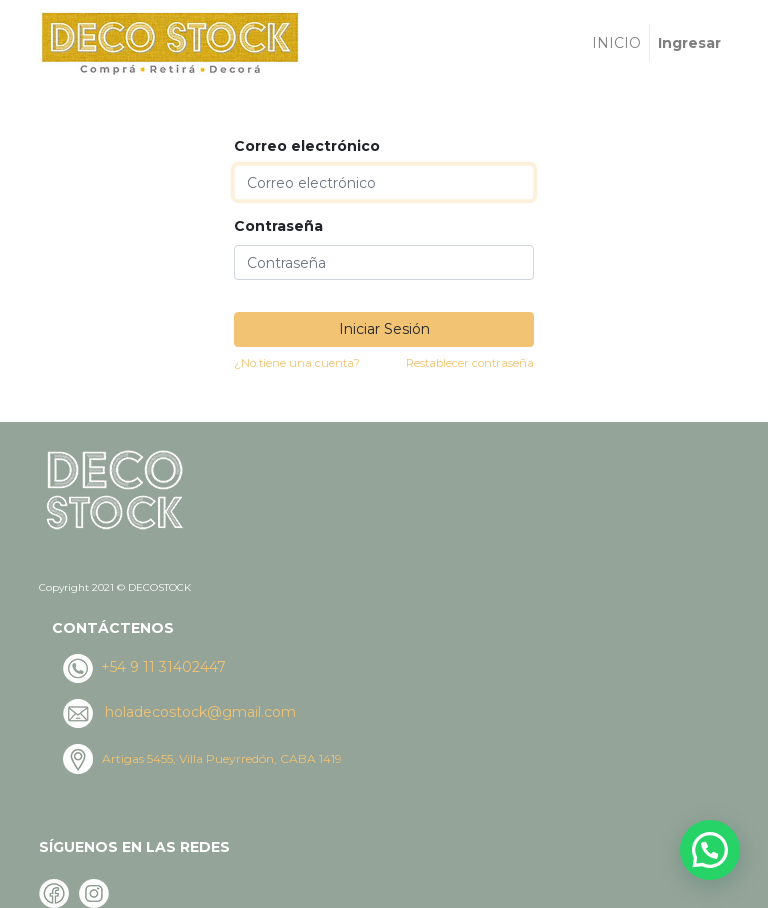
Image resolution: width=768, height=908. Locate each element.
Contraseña (278, 226)
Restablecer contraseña (470, 363)
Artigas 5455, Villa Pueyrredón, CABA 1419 (222, 758)
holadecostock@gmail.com (200, 712)
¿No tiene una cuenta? (297, 363)
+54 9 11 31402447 (161, 667)
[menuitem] (616, 43)
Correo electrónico (307, 146)
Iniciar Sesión (384, 329)
